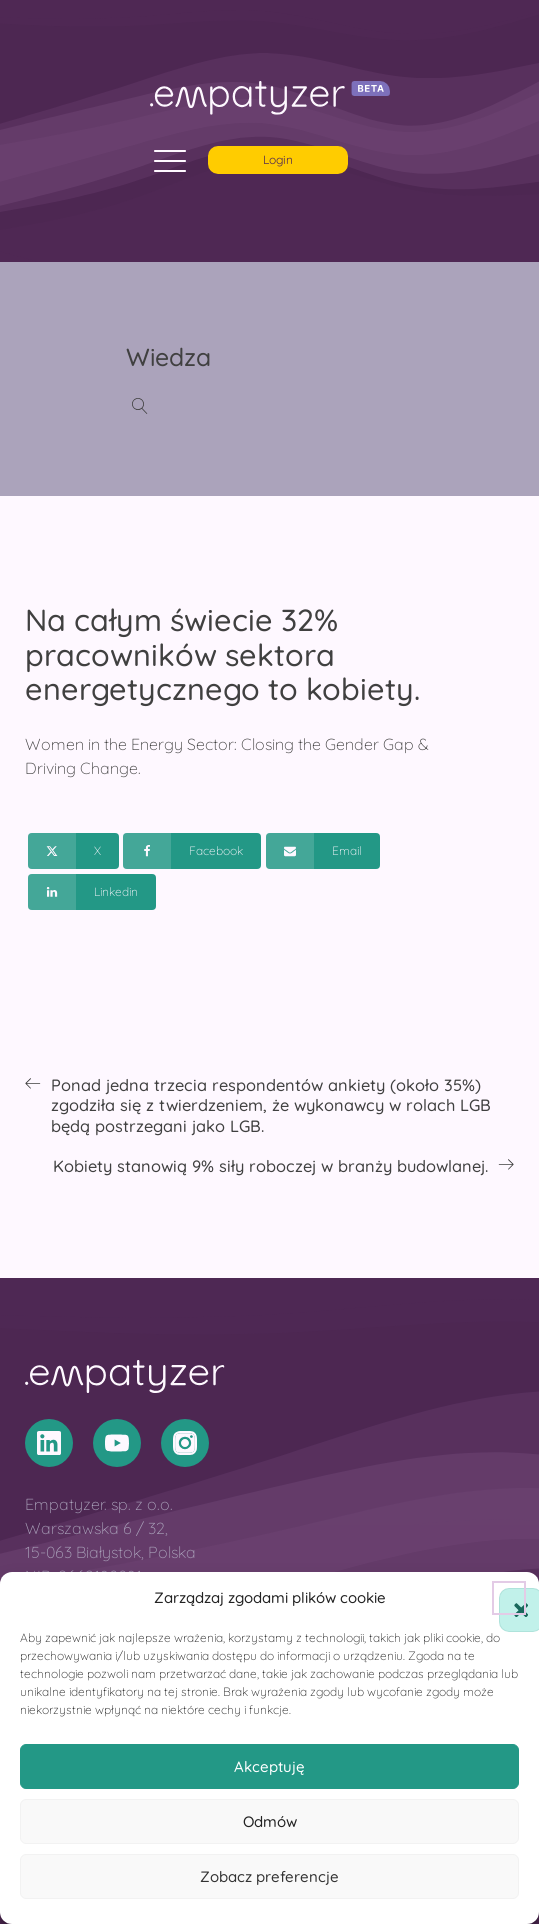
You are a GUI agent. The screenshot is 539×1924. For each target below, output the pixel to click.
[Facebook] (192, 851)
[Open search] (140, 406)
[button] (509, 1598)
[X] (73, 851)
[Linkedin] (92, 892)
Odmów (270, 1821)
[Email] (323, 851)
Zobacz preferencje (269, 1876)
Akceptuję (269, 1766)
